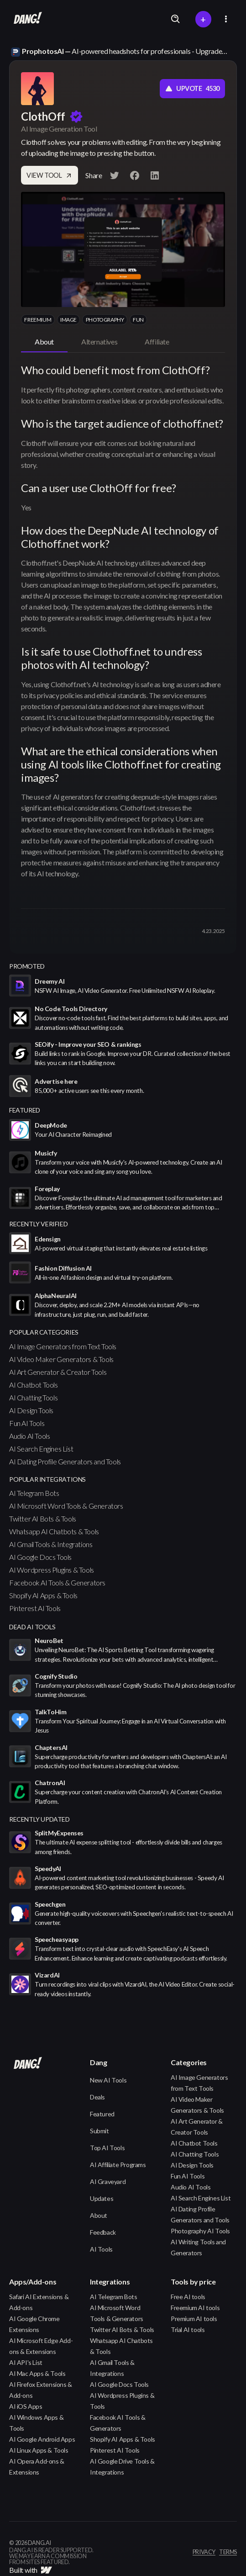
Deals (97, 2097)
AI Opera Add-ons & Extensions (36, 2466)
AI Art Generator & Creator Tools (57, 1372)
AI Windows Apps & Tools (36, 2422)
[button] (226, 19)
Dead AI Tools (32, 1627)
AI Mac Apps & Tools (37, 2373)
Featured (102, 2114)
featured (24, 1110)
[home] (25, 19)
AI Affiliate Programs (118, 2164)
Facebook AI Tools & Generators (57, 1582)
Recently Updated (39, 1819)
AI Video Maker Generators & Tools (61, 1359)
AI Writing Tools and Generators (198, 2247)
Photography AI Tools (200, 2231)
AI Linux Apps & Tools (38, 2450)
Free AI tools (188, 2296)
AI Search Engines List (41, 1448)
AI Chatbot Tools (33, 1384)
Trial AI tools (187, 2329)
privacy (204, 2552)
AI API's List (25, 2362)
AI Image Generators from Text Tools (62, 1346)
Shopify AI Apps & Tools (43, 1595)
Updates (101, 2198)
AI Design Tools (31, 1410)
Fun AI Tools (26, 1423)
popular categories (44, 1332)
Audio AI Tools (29, 1435)
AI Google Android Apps (42, 2439)
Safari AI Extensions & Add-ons (38, 2302)
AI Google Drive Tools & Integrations (122, 2466)
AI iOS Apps (25, 2406)
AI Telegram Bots (34, 1493)
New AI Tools (108, 2080)
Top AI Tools (107, 2148)
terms (228, 2552)
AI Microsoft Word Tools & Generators (66, 1505)
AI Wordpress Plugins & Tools (51, 1569)
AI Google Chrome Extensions (34, 2324)
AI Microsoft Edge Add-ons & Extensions (41, 2346)
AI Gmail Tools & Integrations (50, 1544)
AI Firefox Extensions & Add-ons (40, 2389)
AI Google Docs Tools (40, 1557)
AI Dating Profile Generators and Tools (65, 1461)
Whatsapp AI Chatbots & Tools (54, 1531)
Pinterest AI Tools (35, 1608)
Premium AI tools (194, 2318)
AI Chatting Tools (33, 1397)
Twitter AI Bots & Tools (42, 1518)
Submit (99, 2131)
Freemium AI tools (195, 2307)
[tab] (44, 342)
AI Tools (101, 2249)
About (98, 2215)
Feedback (103, 2232)
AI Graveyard (108, 2181)
